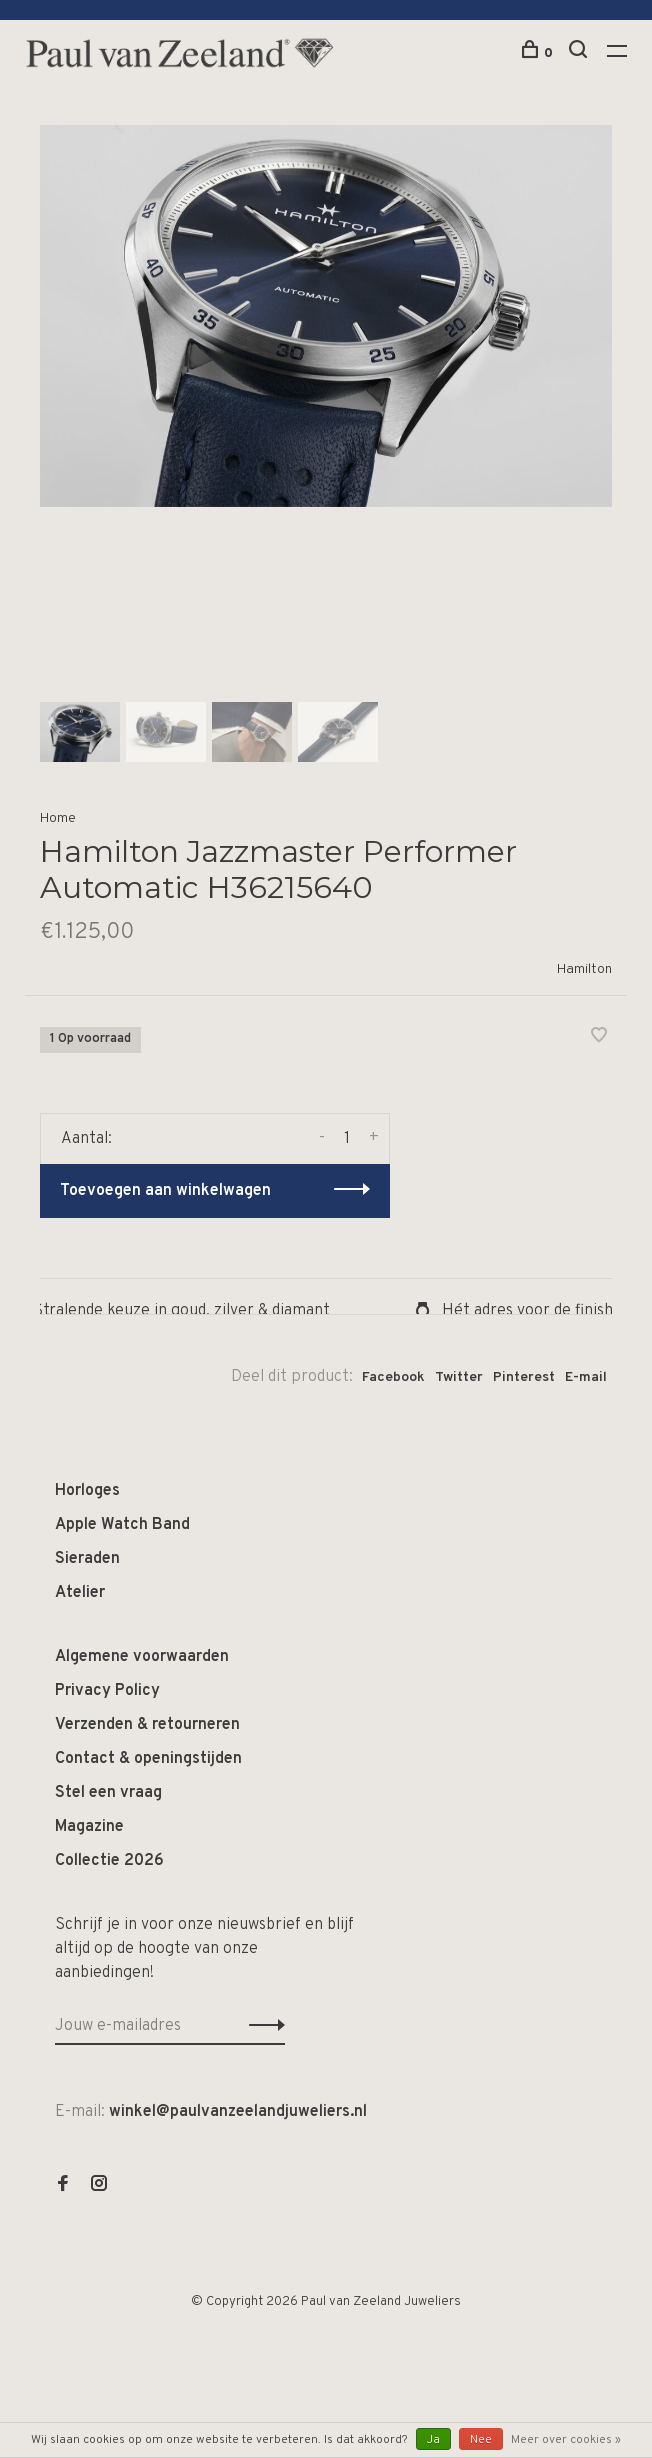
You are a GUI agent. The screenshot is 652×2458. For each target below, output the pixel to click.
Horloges (87, 1491)
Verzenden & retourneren (147, 1725)
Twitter (459, 1377)
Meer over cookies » (566, 2440)
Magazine (89, 1827)
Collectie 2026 (109, 1861)
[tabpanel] (326, 316)
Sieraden (87, 1559)
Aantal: (86, 1139)
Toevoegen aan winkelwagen (165, 1191)
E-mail (586, 1377)
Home (58, 818)
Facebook (393, 1377)
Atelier (80, 1593)
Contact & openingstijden (148, 1759)
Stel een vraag (108, 1793)
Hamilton (584, 969)
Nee (481, 2440)
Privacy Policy (107, 1691)
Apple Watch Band (122, 1525)
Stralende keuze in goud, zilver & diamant (175, 1311)
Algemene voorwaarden (142, 1657)
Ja (433, 2440)
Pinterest (524, 1377)
